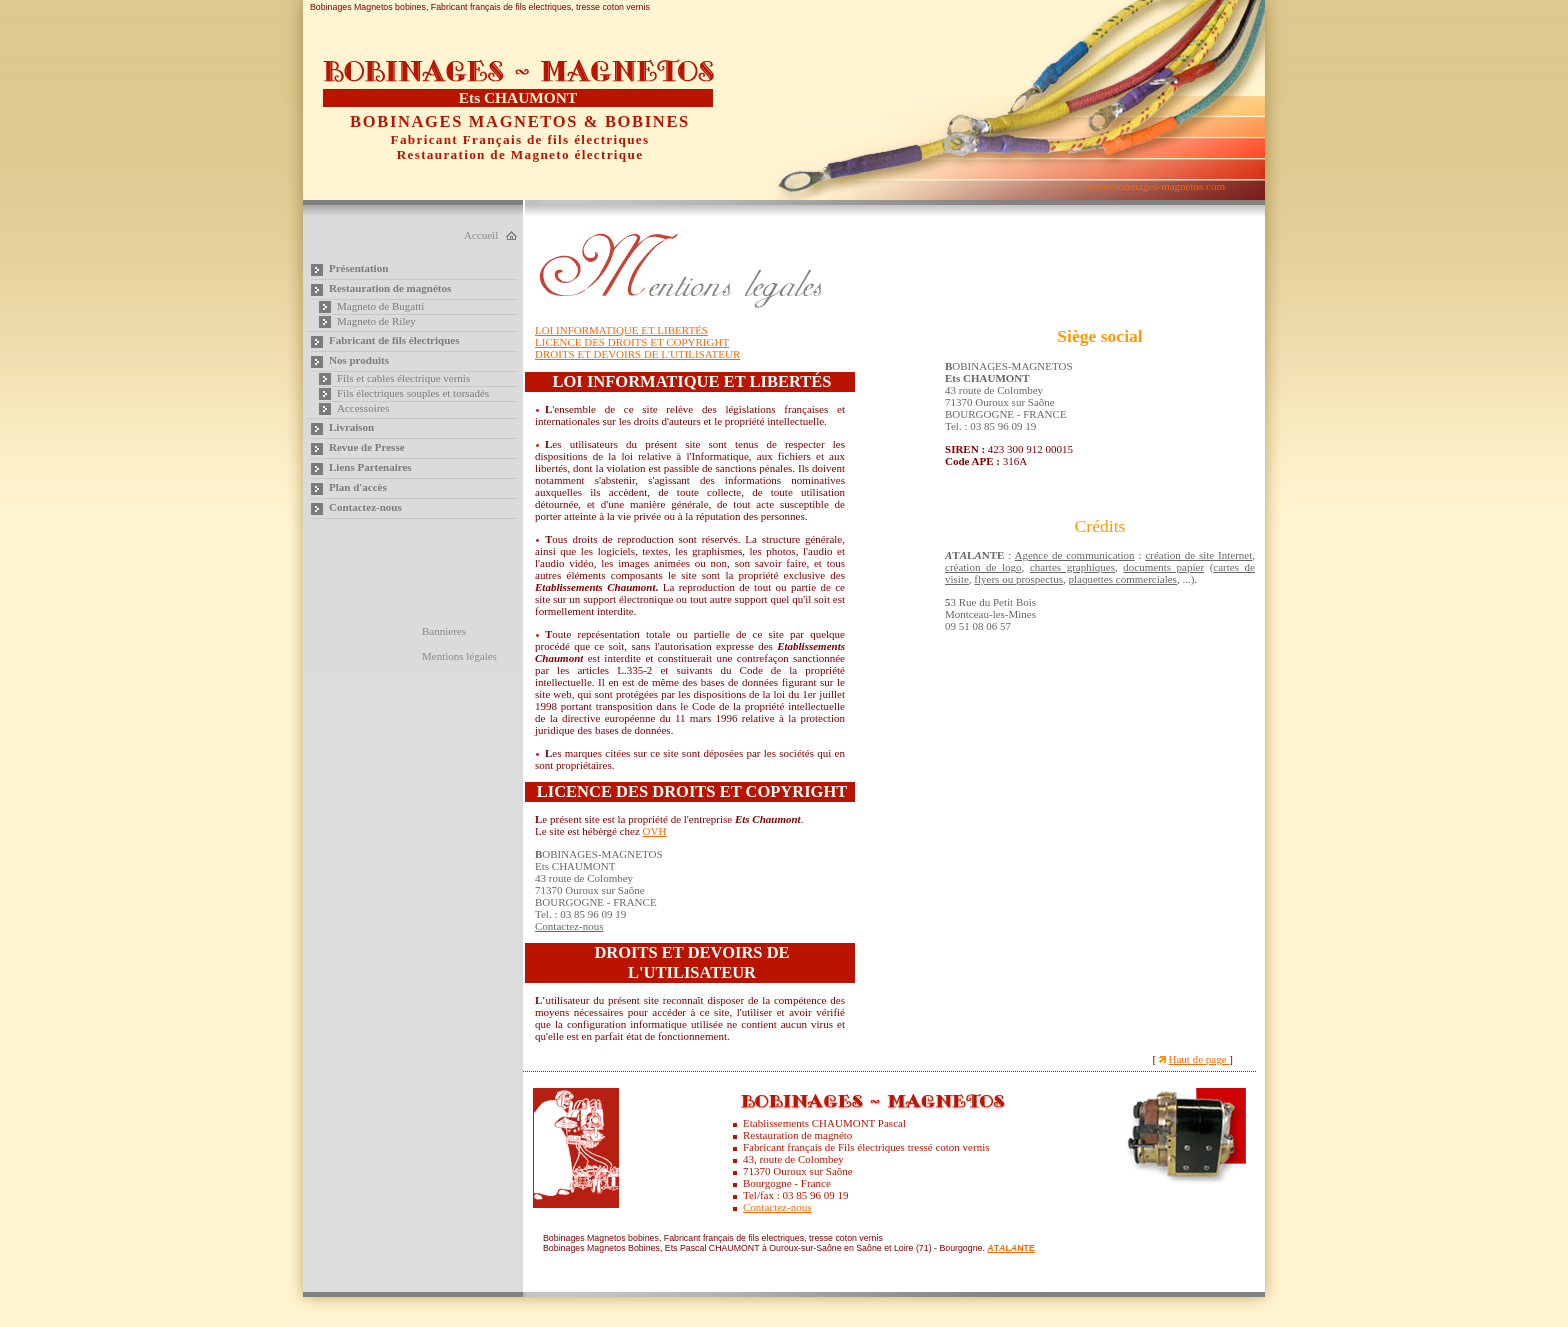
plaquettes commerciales (1122, 579)
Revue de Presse (367, 447)
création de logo (983, 567)
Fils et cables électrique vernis (403, 378)
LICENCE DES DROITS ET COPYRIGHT (632, 342)
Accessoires (363, 408)
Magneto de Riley (376, 321)
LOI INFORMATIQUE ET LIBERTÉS (621, 330)
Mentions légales (459, 656)
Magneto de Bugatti (380, 306)
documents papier (1163, 567)
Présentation (358, 268)
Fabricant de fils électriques (394, 340)
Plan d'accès (358, 487)
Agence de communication (1075, 555)
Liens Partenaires (370, 467)
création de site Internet (1198, 555)
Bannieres (444, 631)
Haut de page (1199, 1059)
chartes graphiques (1072, 567)
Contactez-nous (365, 507)
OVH (655, 831)
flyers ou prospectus (1018, 579)
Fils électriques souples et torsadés (413, 393)
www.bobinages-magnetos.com (1156, 186)
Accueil (481, 235)
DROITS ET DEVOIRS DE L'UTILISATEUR (637, 354)
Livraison (351, 427)
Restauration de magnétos (390, 288)
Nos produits (359, 360)
